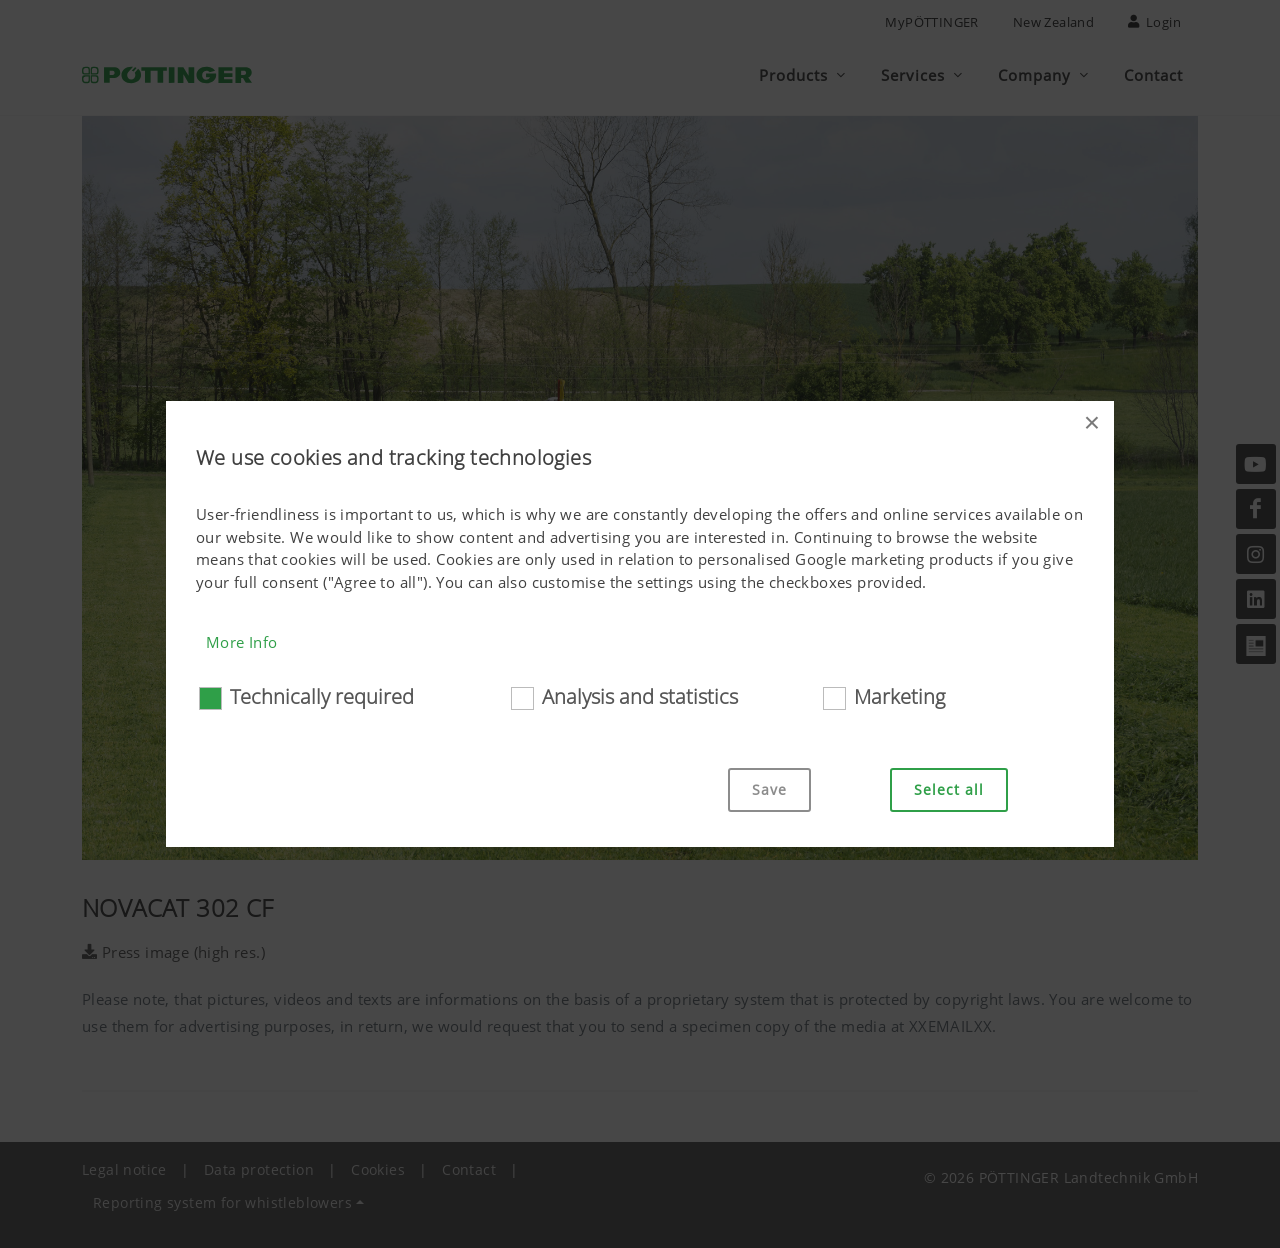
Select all (949, 789)
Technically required (322, 696)
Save (769, 789)
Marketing (899, 696)
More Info (242, 642)
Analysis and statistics (640, 696)
